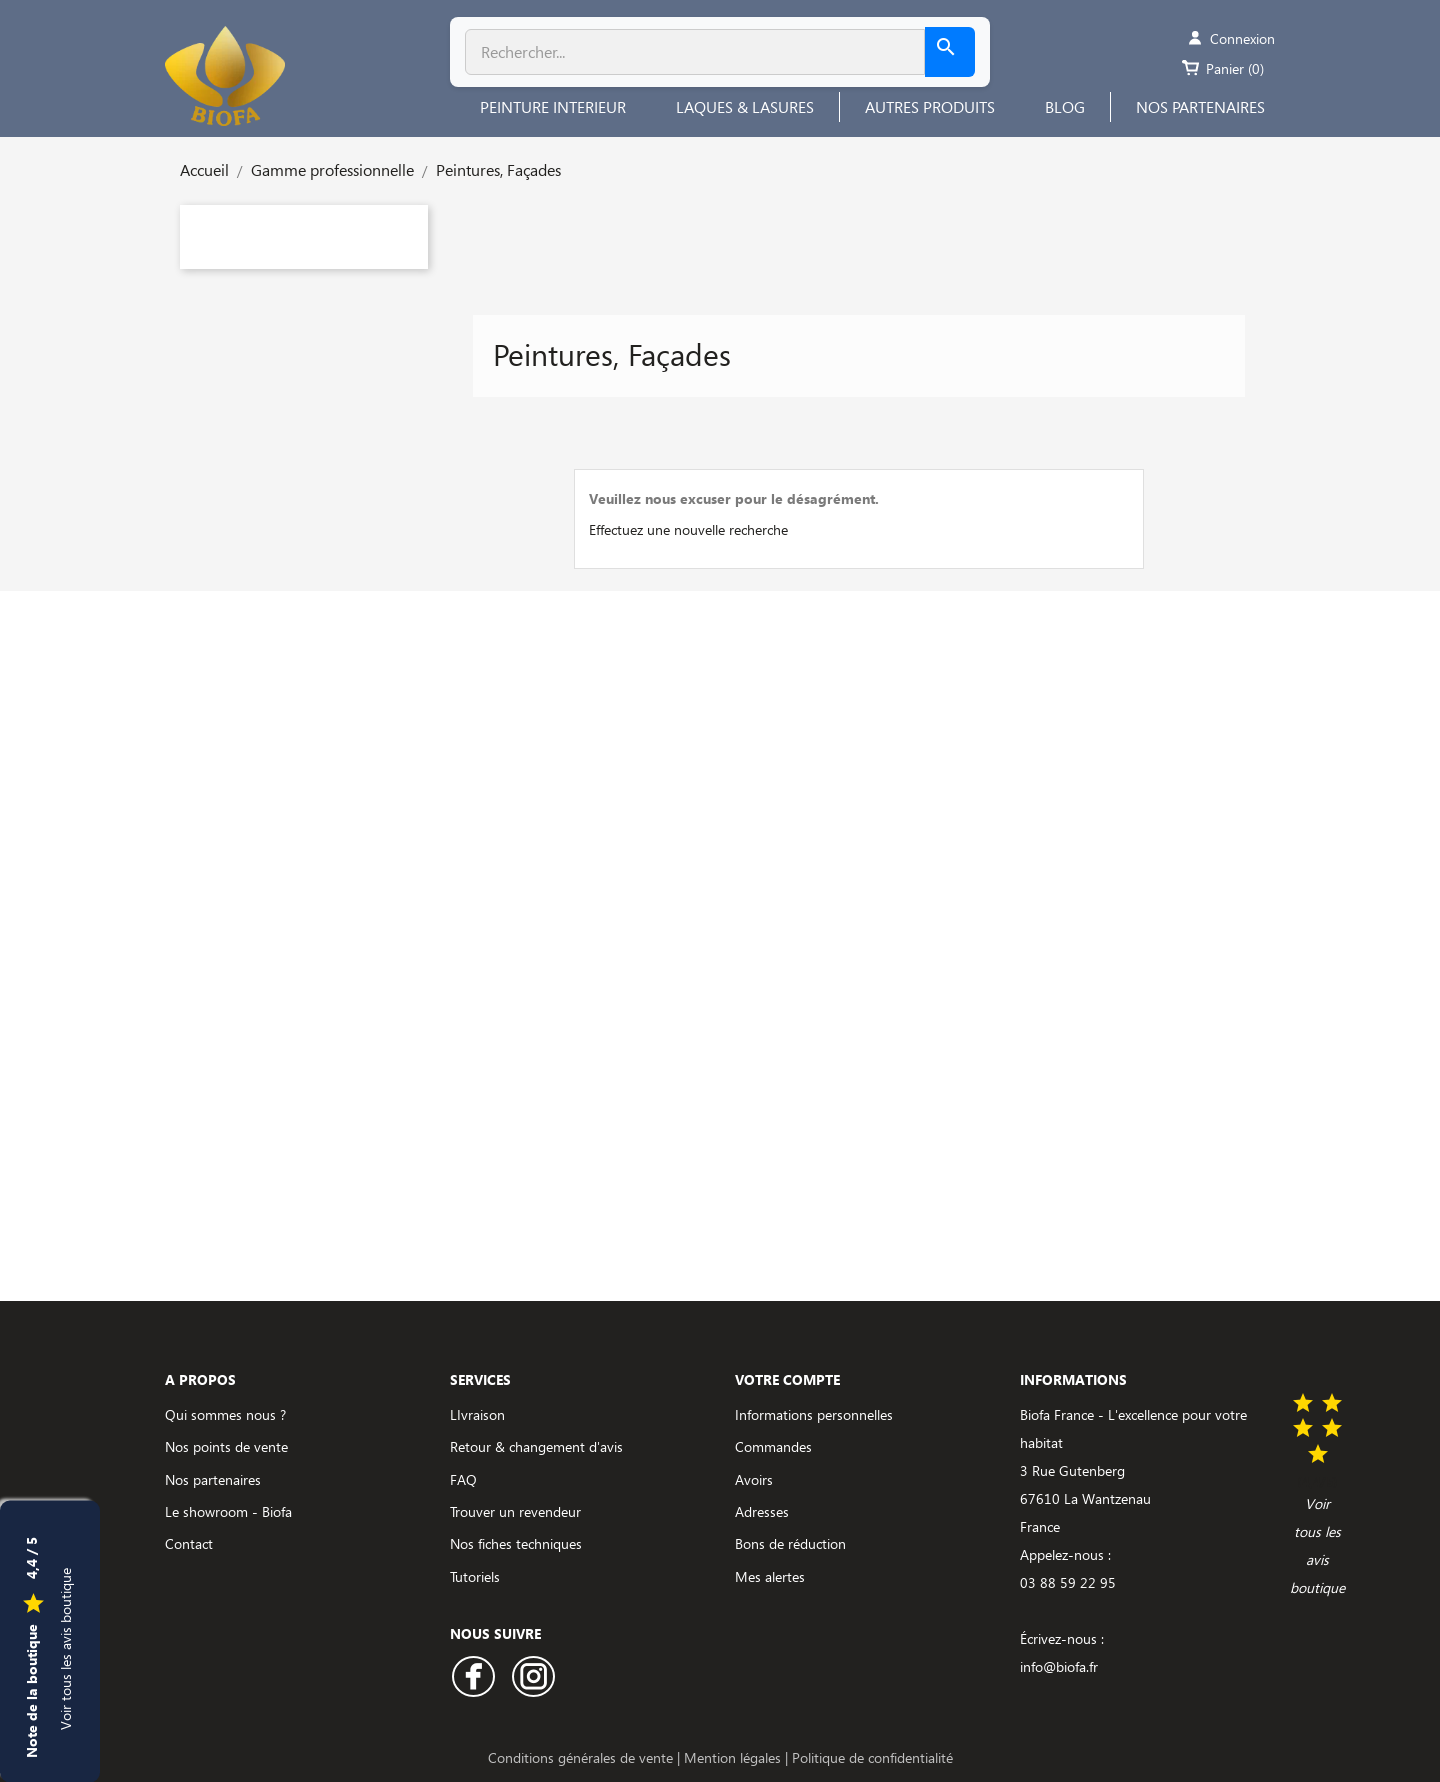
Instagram (533, 1676)
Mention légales (734, 1757)
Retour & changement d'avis (536, 1446)
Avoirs (754, 1479)
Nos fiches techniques (516, 1543)
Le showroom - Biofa (228, 1511)
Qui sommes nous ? (225, 1414)
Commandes (773, 1446)
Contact (189, 1543)
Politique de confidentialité (872, 1757)
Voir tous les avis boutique (65, 1648)
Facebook (473, 1676)
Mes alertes (770, 1576)
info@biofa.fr (1059, 1666)
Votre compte (787, 1379)
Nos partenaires (213, 1479)
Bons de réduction (790, 1543)
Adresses (762, 1511)
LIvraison (477, 1414)
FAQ (463, 1479)
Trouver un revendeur (515, 1511)
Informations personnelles (814, 1414)
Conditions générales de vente (582, 1757)
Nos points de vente (226, 1446)
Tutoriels (475, 1576)
